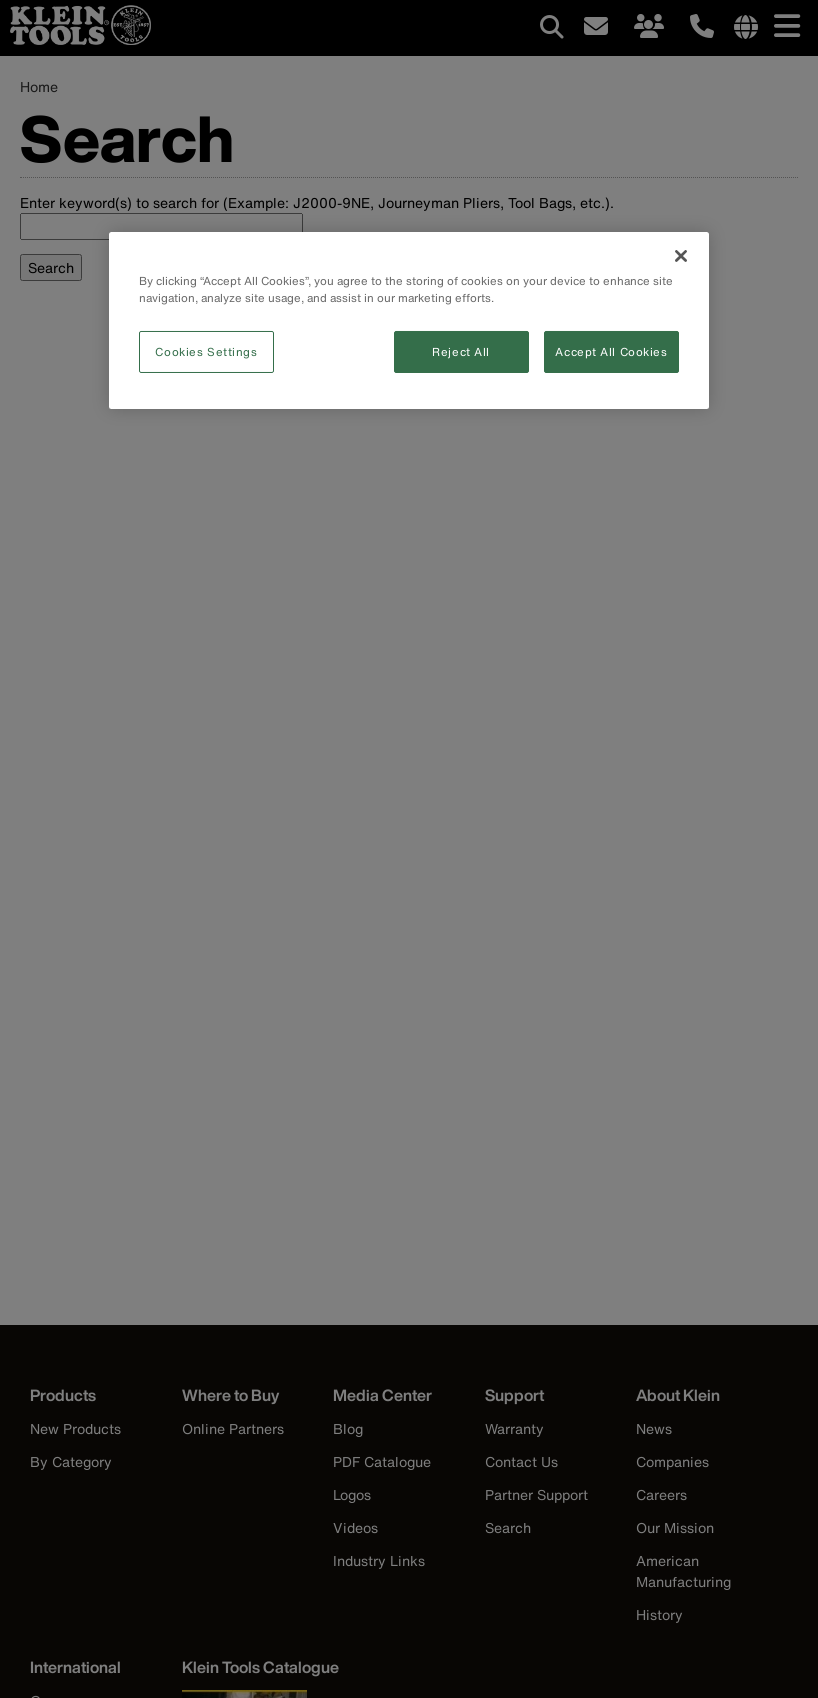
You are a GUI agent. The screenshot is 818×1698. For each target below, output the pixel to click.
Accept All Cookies (611, 351)
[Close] (681, 256)
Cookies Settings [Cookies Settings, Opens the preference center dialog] (206, 351)
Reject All (461, 351)
